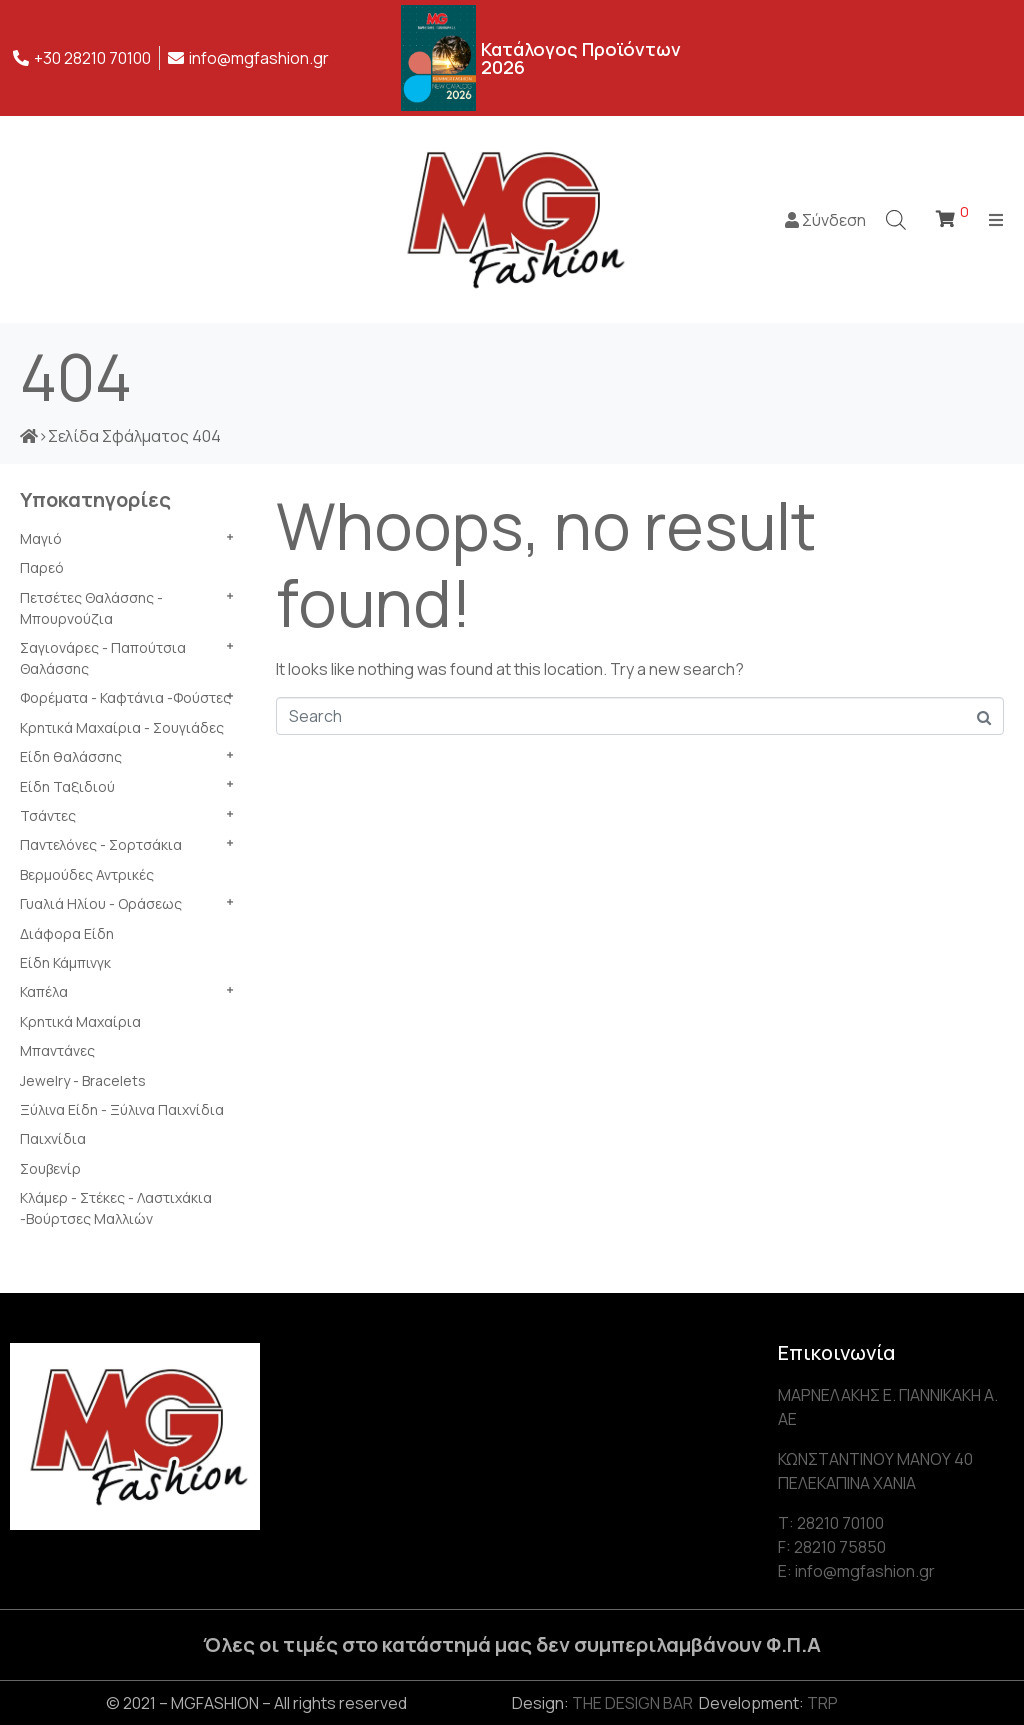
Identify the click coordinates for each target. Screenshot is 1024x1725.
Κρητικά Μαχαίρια (80, 1021)
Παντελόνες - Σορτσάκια (101, 844)
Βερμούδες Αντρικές (87, 874)
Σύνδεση (825, 220)
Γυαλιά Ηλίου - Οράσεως (101, 903)
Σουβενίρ (50, 1168)
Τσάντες (48, 815)
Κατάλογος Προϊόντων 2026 (581, 58)
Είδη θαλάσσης (71, 756)
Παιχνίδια (53, 1138)
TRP (822, 1703)
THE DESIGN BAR (632, 1703)
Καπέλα (44, 991)
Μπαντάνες (57, 1050)
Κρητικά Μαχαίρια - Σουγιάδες (122, 727)
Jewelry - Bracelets (83, 1080)
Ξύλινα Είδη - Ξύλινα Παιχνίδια (122, 1109)
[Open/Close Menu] (996, 219)
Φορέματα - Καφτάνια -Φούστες (125, 697)
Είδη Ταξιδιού (67, 786)
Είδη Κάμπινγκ (65, 962)
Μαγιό (41, 538)
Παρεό (42, 567)
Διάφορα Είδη (67, 933)
